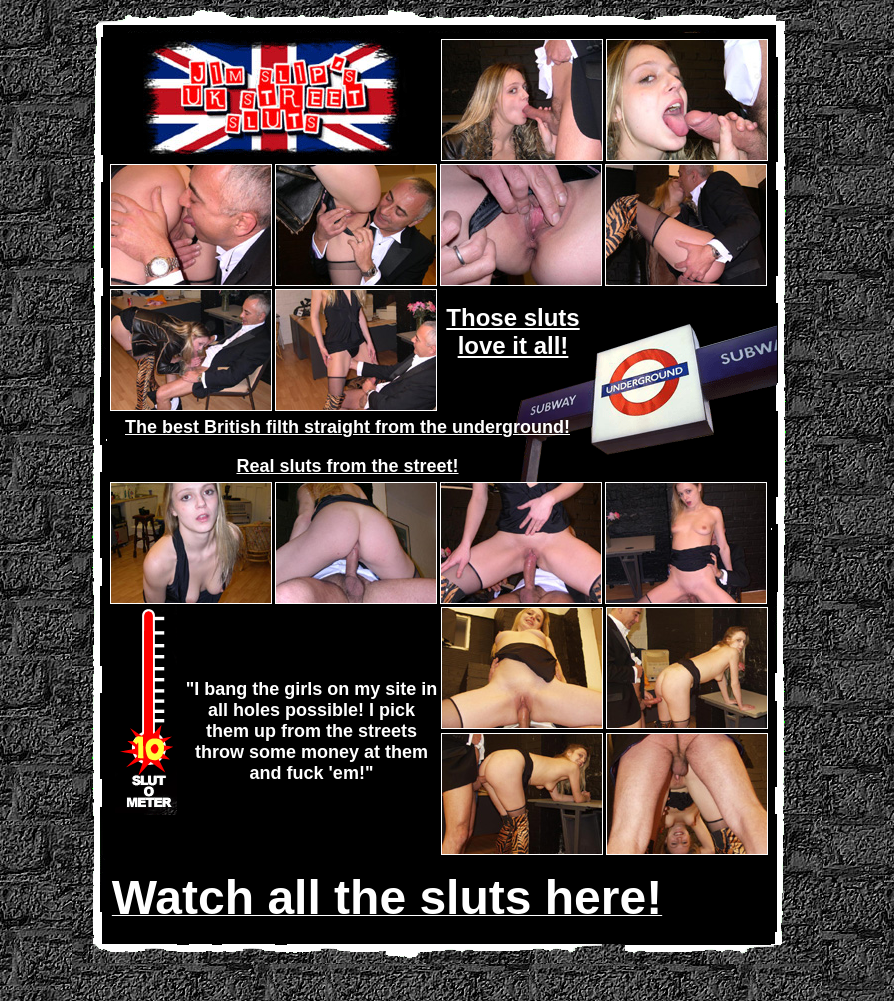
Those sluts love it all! (512, 331)
